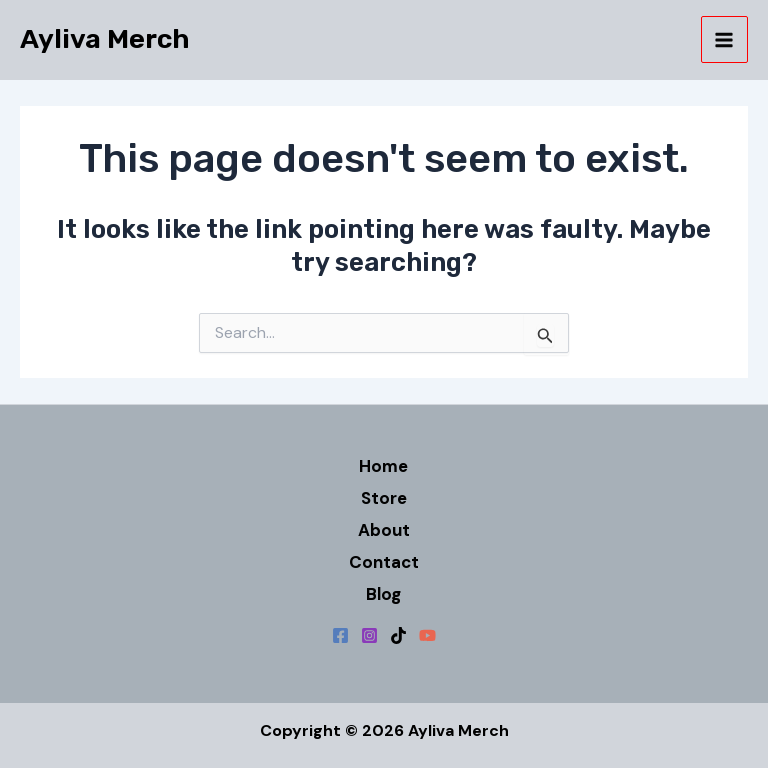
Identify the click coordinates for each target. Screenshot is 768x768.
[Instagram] (369, 635)
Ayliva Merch (105, 39)
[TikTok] (398, 635)
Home (383, 466)
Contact (384, 562)
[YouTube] (427, 635)
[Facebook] (340, 635)
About (384, 530)
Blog (383, 594)
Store (384, 498)
